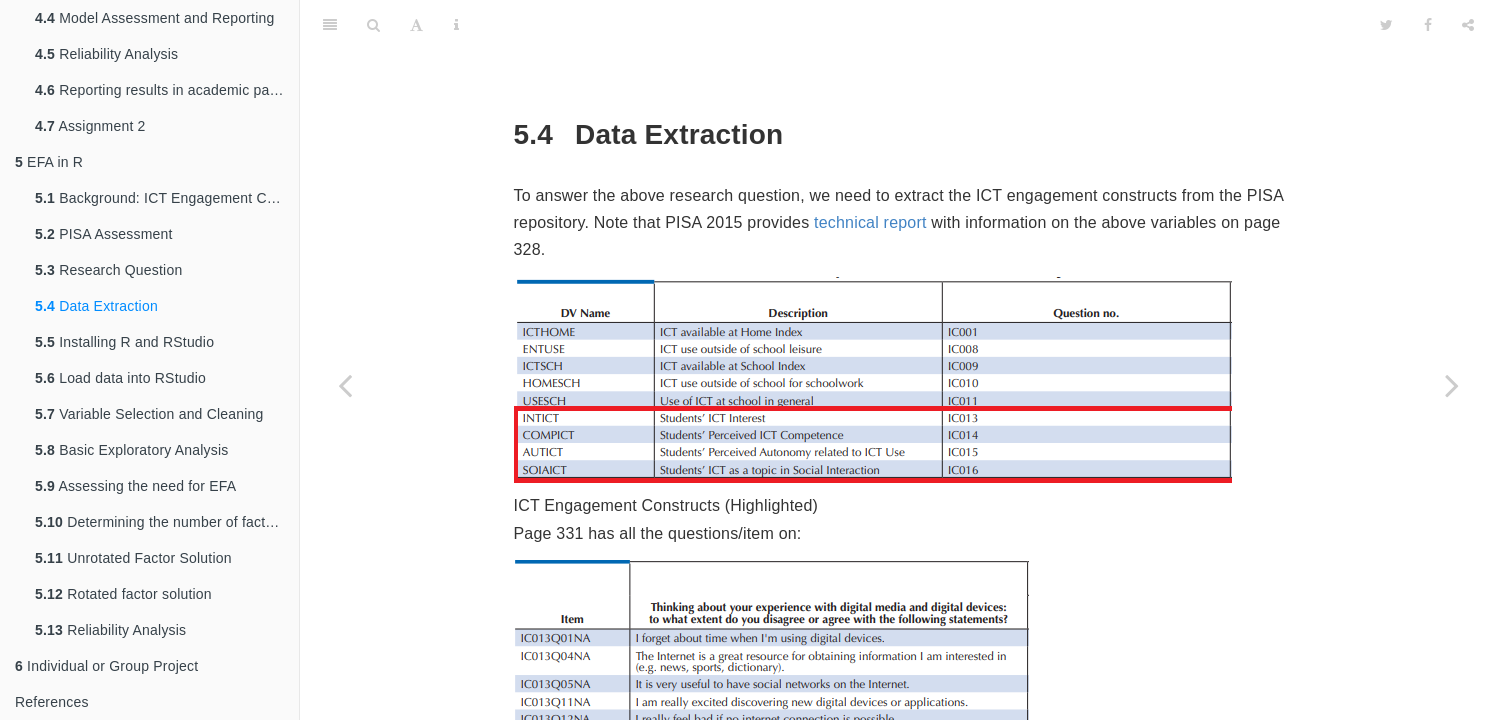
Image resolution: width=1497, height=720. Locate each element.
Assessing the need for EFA (135, 486)
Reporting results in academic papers (166, 90)
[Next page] (1452, 385)
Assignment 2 (90, 126)
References (52, 702)
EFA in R (49, 162)
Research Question (108, 270)
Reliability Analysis (106, 54)
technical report (870, 172)
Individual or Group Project (106, 666)
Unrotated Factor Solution (133, 558)
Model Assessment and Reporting (155, 18)
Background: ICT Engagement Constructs (167, 198)
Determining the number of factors (160, 522)
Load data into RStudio (120, 378)
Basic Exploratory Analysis (132, 450)
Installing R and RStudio (124, 342)
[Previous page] (345, 385)
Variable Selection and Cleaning (149, 414)
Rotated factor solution (123, 594)
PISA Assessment (104, 234)
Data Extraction (96, 306)
